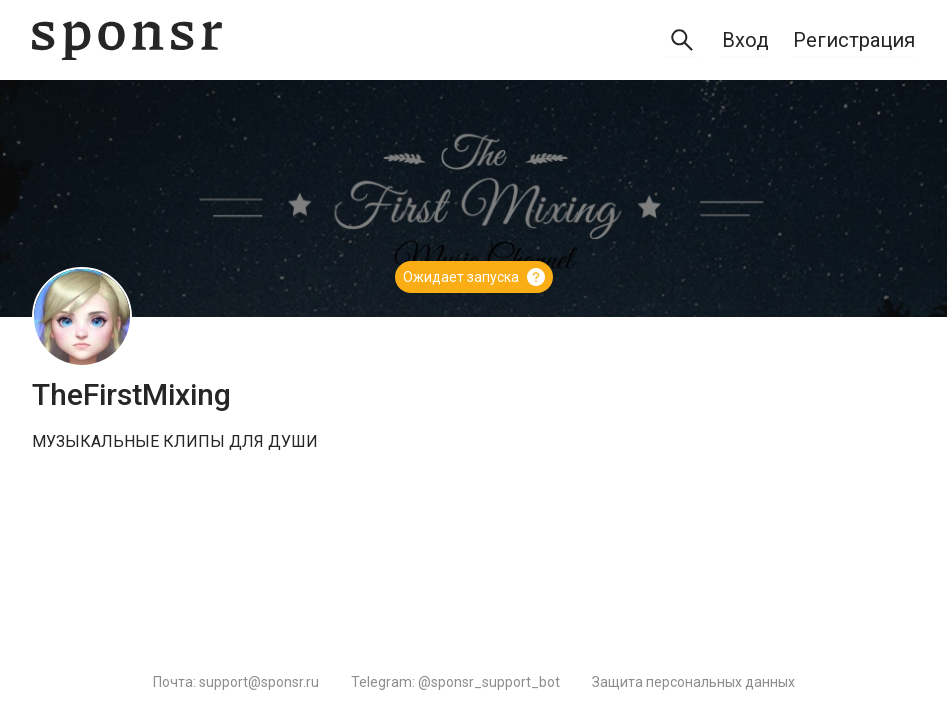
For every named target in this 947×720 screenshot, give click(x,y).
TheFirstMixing (131, 394)
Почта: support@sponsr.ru (236, 682)
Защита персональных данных (693, 682)
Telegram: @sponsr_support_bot (455, 682)
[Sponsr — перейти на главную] (127, 40)
